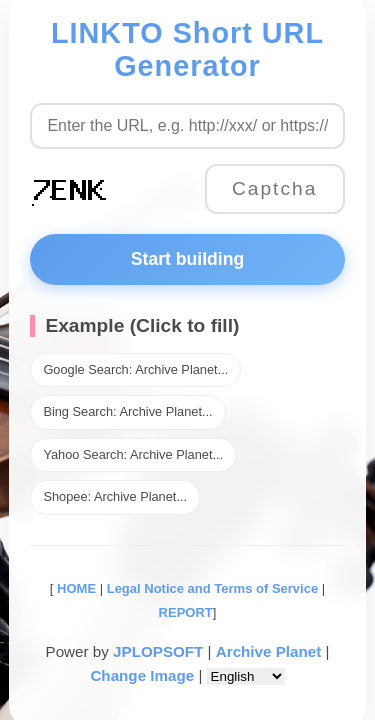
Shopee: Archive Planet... (115, 496)
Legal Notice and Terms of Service (212, 588)
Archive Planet (269, 651)
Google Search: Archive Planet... (135, 369)
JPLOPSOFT (158, 651)
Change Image (142, 675)
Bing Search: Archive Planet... (127, 411)
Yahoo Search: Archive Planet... (133, 454)
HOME (74, 588)
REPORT (186, 612)
